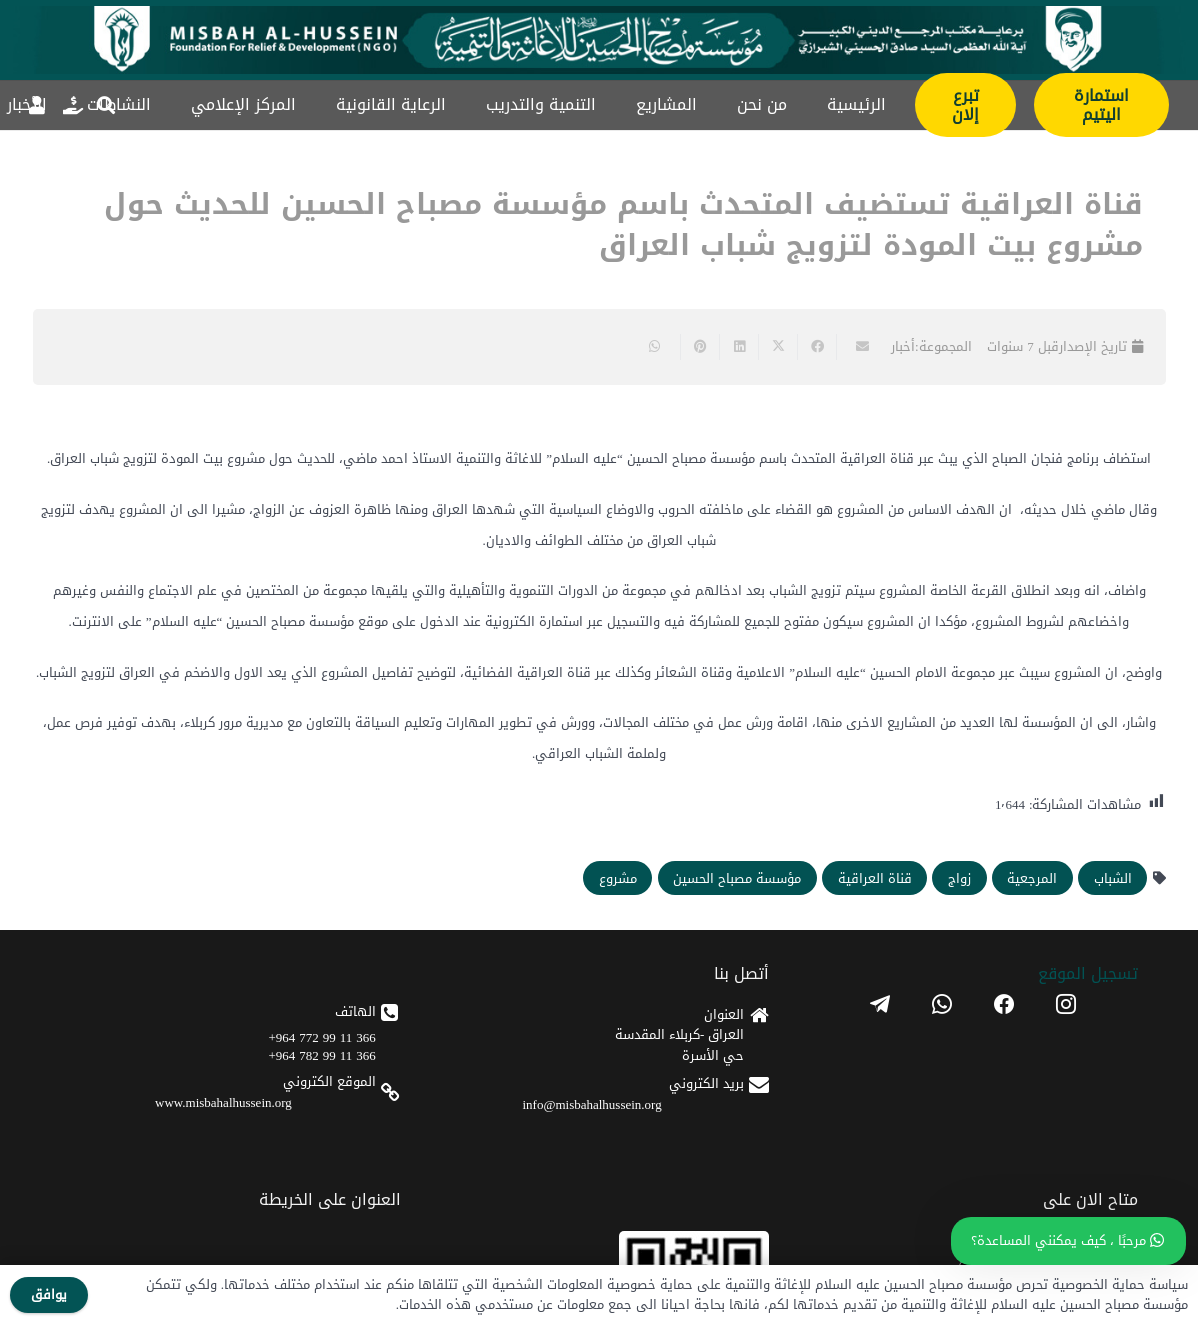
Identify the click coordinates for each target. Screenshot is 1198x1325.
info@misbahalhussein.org (592, 1104)
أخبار (903, 346)
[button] (106, 105)
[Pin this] (699, 347)
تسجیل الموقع (1088, 973)
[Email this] (855, 347)
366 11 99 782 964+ (321, 1055)
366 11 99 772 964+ (321, 1037)
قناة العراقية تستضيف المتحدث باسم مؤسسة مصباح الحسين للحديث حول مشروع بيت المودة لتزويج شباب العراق (623, 225)
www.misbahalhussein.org (223, 1102)
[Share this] (816, 347)
